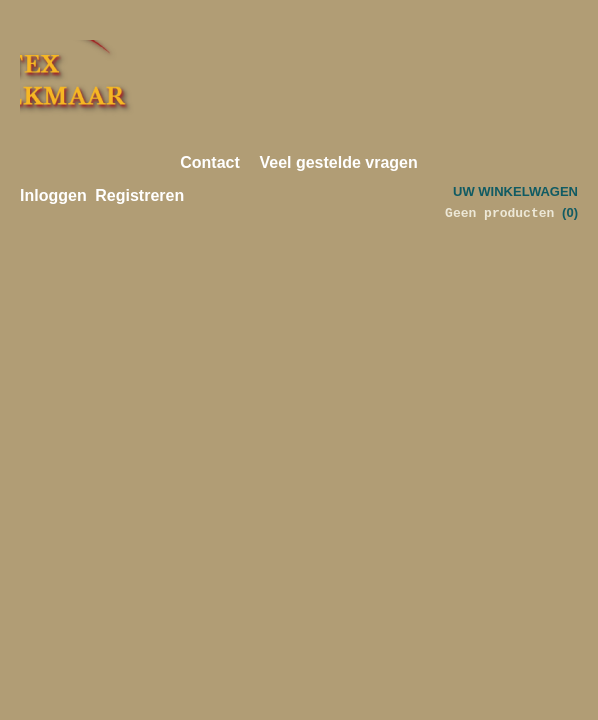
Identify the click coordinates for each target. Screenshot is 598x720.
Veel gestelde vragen (338, 162)
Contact (210, 162)
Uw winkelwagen (515, 191)
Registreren (139, 195)
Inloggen (53, 195)
